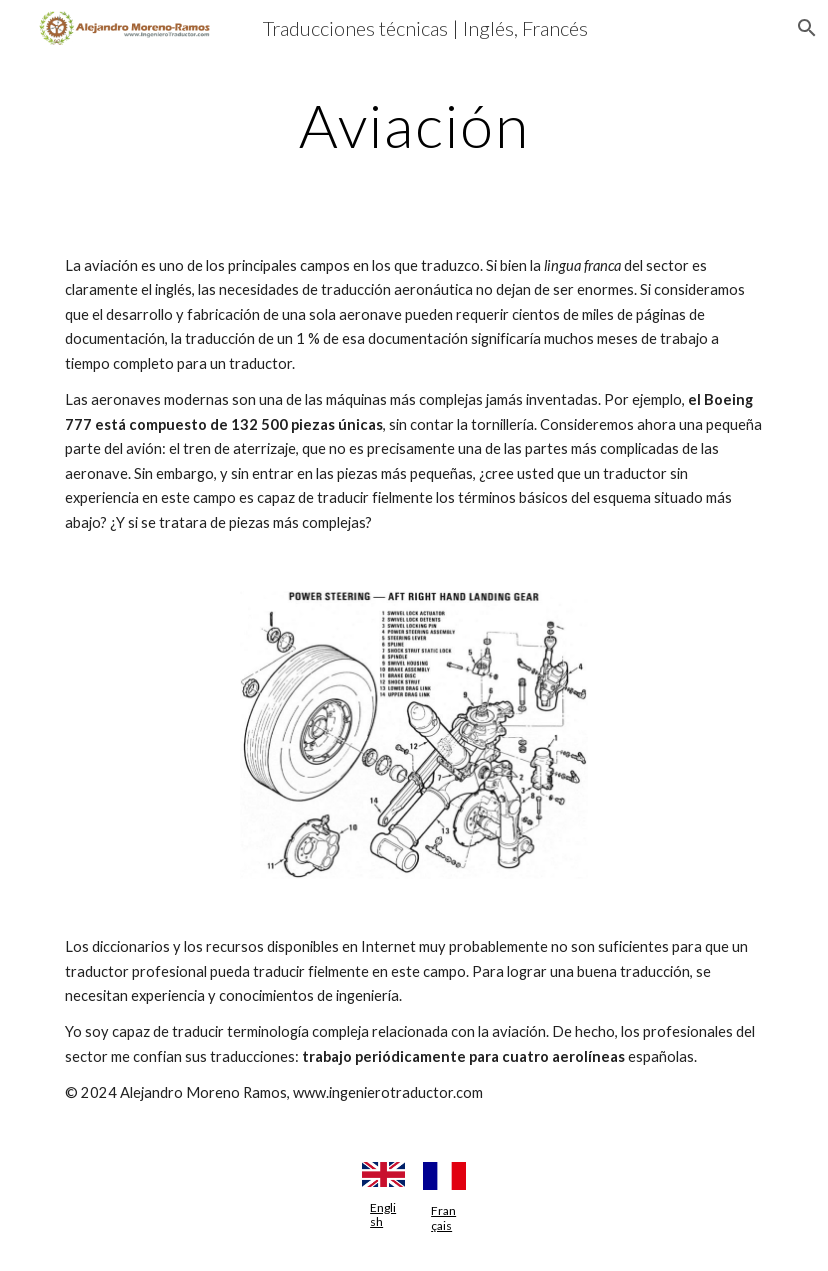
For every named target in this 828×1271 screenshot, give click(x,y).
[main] (414, 125)
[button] (804, 28)
